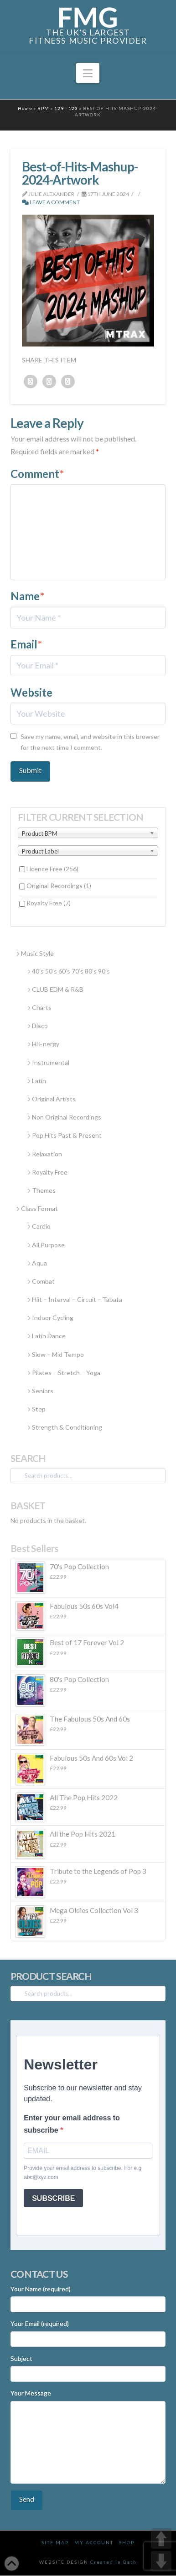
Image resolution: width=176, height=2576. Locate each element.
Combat (41, 1281)
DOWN (161, 2561)
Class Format (37, 1208)
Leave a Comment (51, 202)
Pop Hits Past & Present (64, 1135)
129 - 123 (66, 108)
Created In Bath (113, 2562)
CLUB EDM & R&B (55, 989)
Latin (36, 1081)
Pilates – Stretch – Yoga (63, 1372)
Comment (37, 473)
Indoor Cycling (50, 1317)
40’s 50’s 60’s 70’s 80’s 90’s (68, 971)
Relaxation (44, 1154)
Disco (37, 1025)
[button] (87, 73)
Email (26, 644)
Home (25, 108)
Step (36, 1409)
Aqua (37, 1263)
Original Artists (51, 1099)
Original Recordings (58, 885)
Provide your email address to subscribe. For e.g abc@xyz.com (82, 2172)
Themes (41, 1190)
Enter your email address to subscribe (72, 2124)
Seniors (40, 1391)
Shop (127, 2542)
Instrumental (48, 1062)
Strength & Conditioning (64, 1427)
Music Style (35, 953)
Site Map (55, 2542)
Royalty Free (48, 903)
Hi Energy (43, 1044)
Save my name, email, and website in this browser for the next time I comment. (90, 742)
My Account (94, 2542)
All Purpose (46, 1245)
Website (31, 692)
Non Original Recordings (64, 1117)
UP (161, 2538)
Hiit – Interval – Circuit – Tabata (74, 1299)
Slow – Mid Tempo (55, 1354)
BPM (43, 108)
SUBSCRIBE (53, 2198)
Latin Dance (46, 1336)
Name (27, 596)
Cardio (39, 1226)
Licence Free (52, 869)
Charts (39, 1007)
